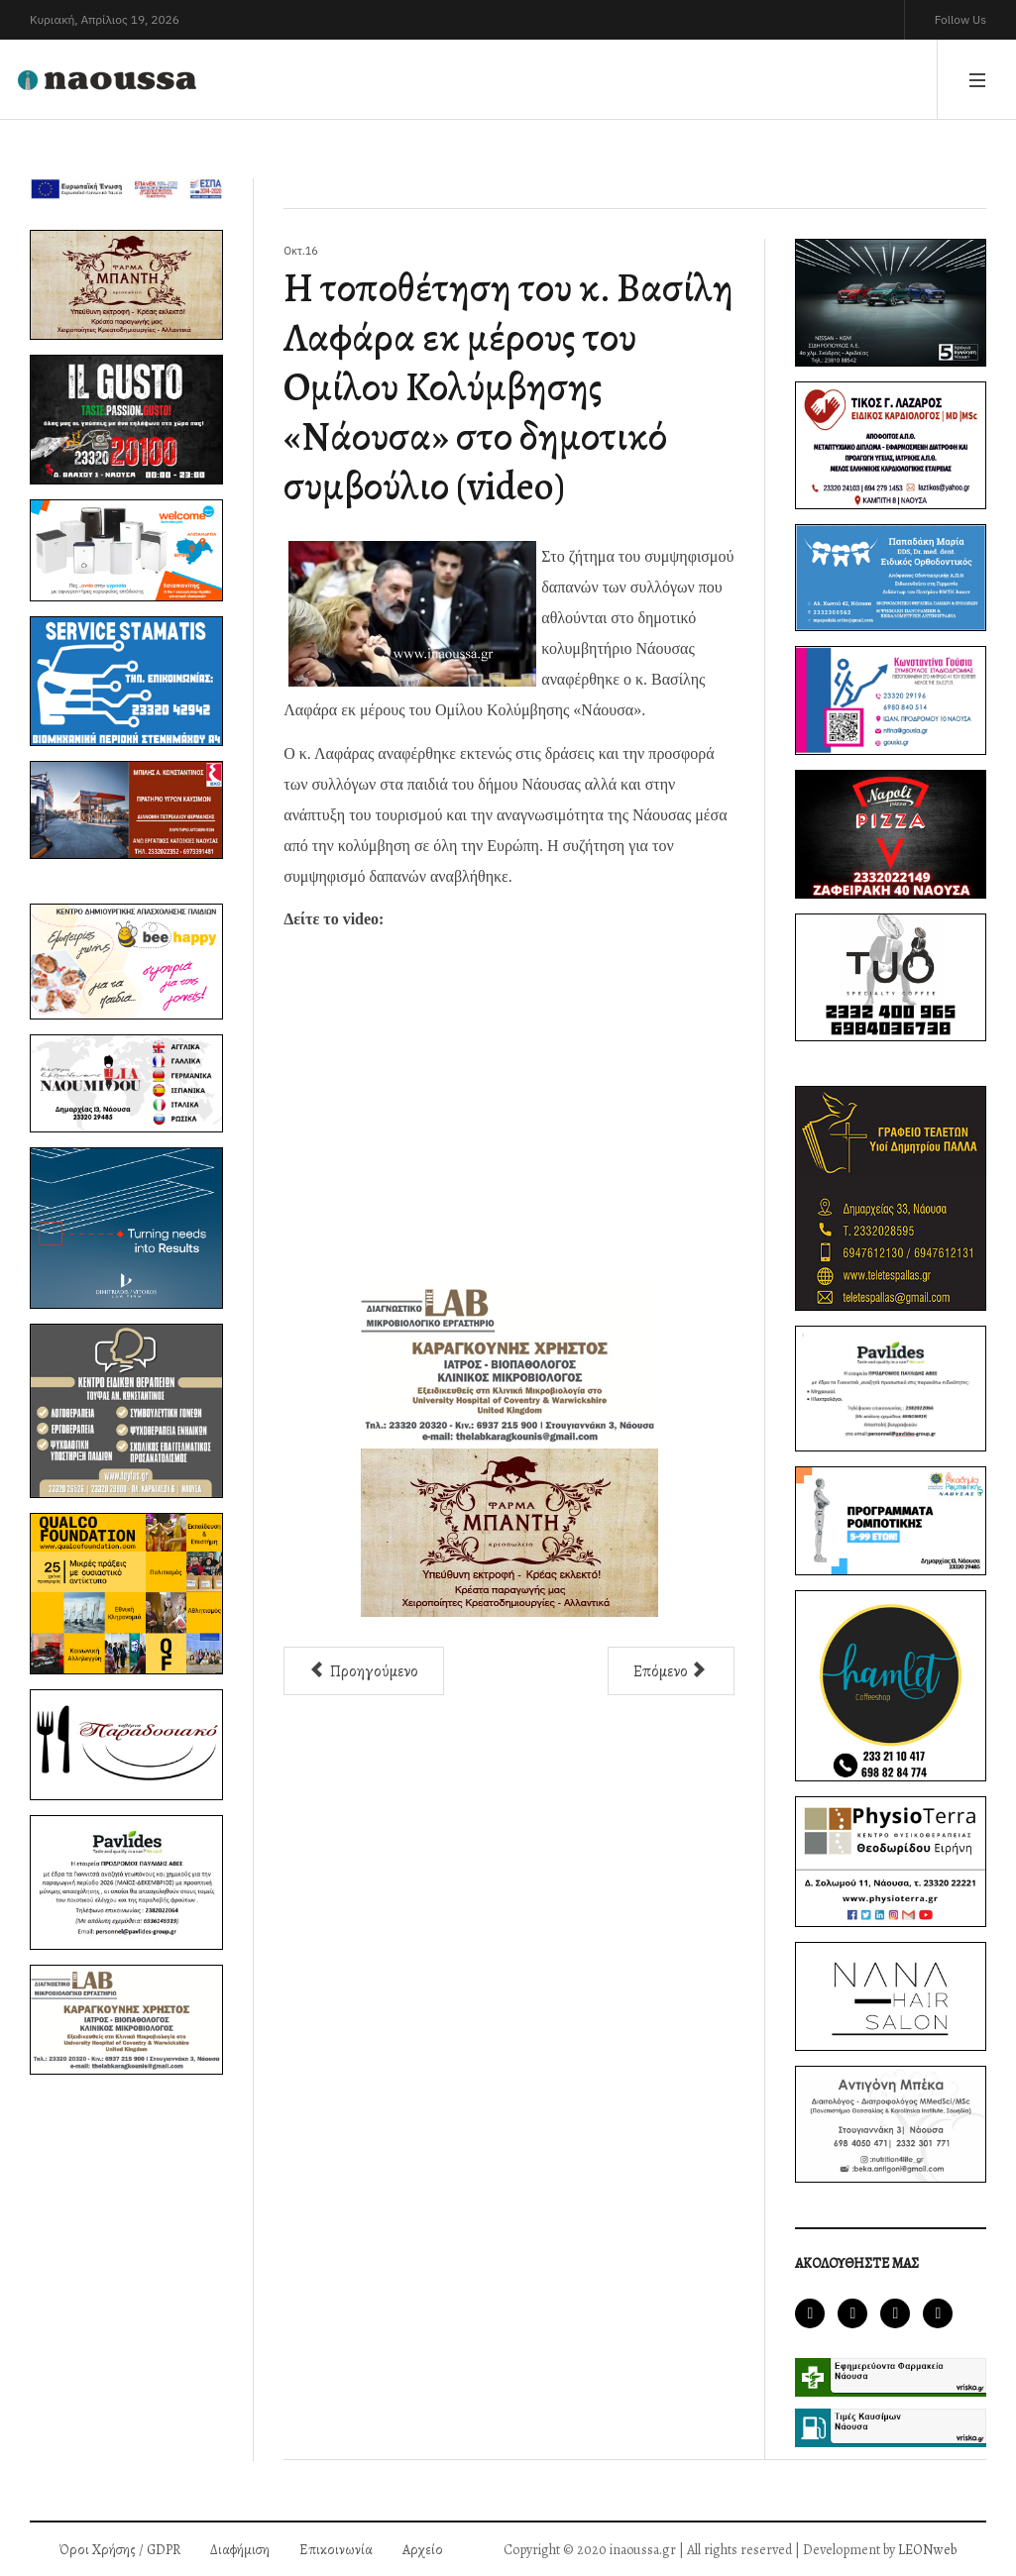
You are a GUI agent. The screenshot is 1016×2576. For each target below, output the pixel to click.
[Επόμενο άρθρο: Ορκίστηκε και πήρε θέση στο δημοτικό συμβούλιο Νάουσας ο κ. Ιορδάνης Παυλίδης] (671, 1671)
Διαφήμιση (240, 2549)
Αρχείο (422, 2549)
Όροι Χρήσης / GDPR (119, 2549)
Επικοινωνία (336, 2549)
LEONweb (927, 2549)
